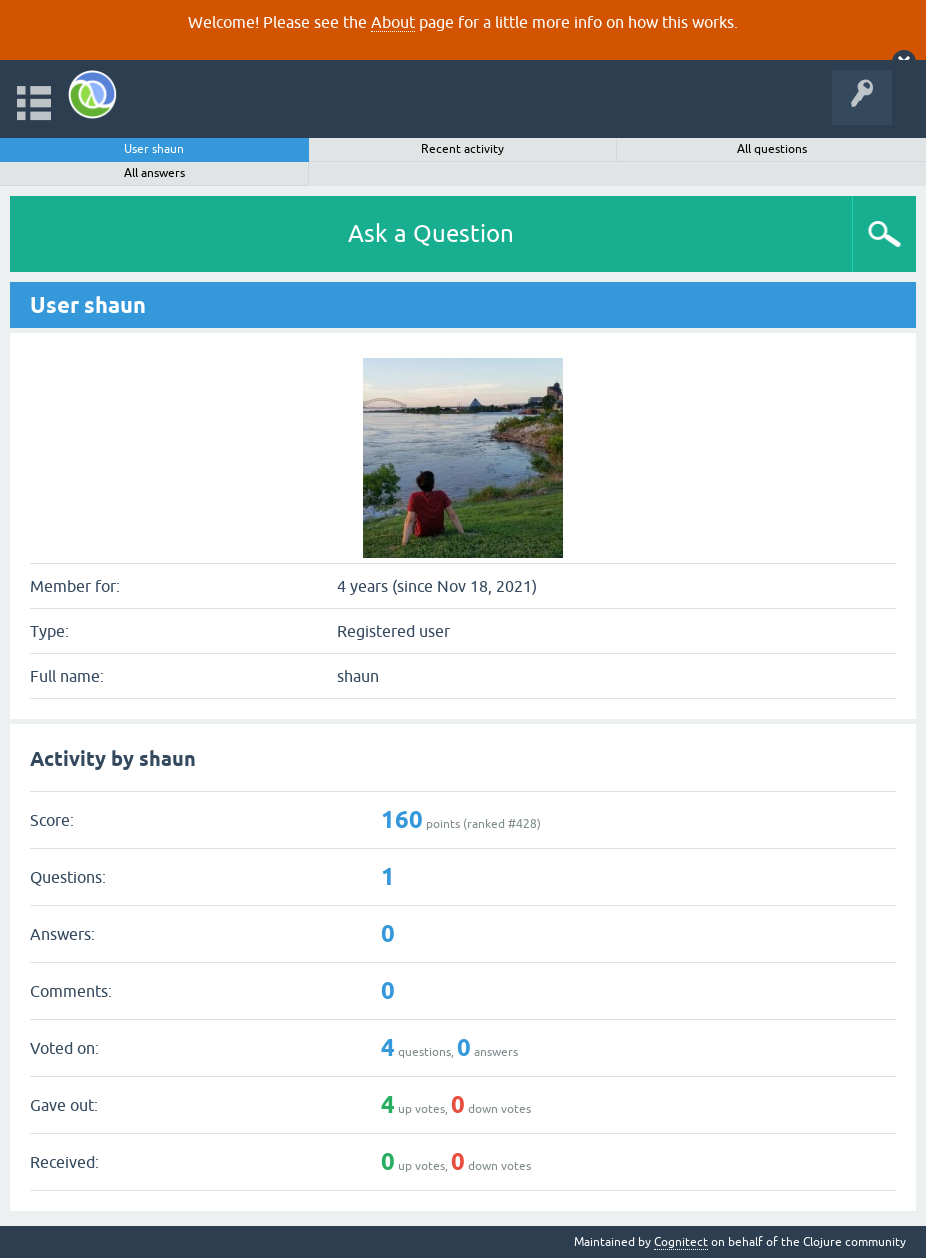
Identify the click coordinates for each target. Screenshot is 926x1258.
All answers (154, 173)
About (393, 22)
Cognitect (681, 1242)
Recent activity (462, 149)
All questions (772, 149)
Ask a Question (431, 233)
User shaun (154, 149)
